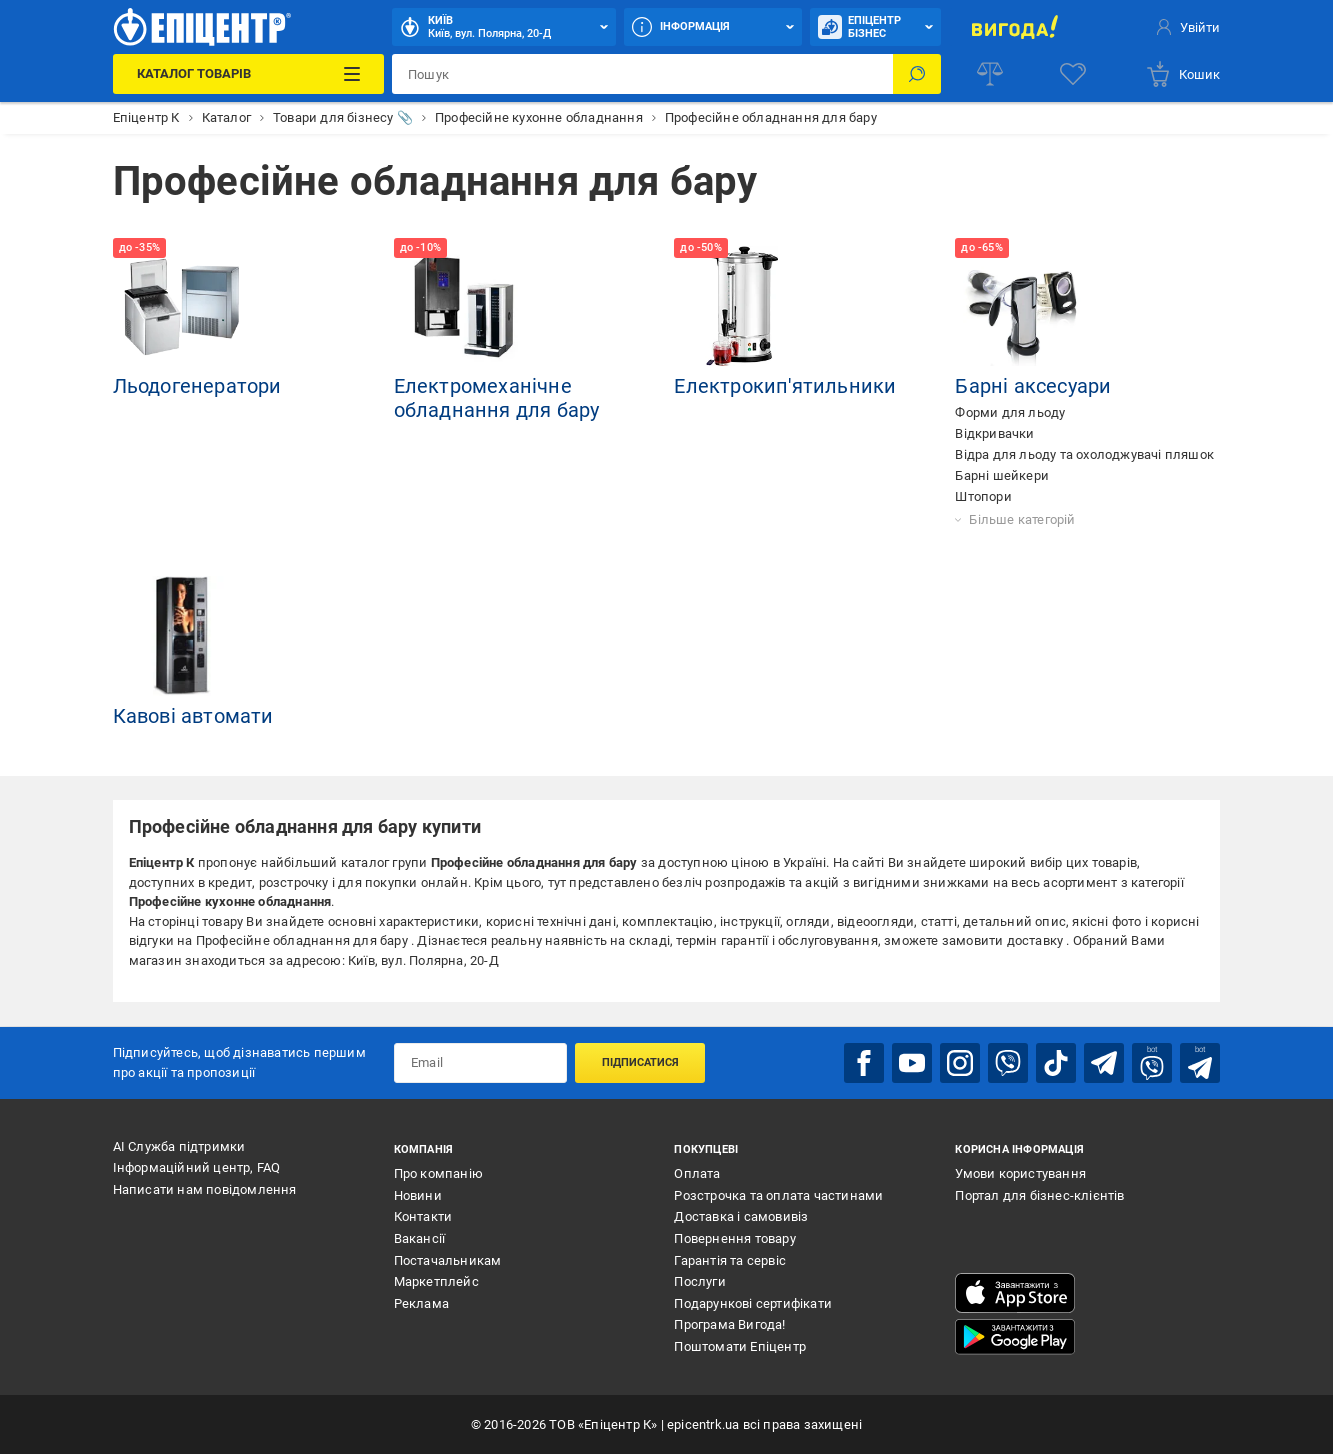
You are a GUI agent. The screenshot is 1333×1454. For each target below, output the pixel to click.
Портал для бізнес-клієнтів (1039, 1195)
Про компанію (438, 1173)
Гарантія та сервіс (730, 1260)
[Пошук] (917, 74)
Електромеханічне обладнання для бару (497, 398)
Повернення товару (734, 1238)
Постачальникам (448, 1260)
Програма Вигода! (729, 1324)
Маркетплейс (436, 1281)
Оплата (697, 1173)
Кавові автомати (193, 716)
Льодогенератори (197, 386)
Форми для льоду (1010, 412)
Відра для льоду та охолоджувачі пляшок (1084, 454)
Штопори (983, 496)
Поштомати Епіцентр (740, 1346)
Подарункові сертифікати (753, 1303)
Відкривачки (994, 433)
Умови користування (1020, 1173)
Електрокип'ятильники (785, 386)
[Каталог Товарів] (248, 74)
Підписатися (640, 1062)
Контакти (423, 1216)
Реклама (421, 1303)
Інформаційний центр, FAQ (197, 1167)
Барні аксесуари (1033, 386)
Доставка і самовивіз (741, 1216)
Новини (418, 1195)
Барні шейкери (1002, 475)
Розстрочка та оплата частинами (778, 1195)
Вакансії (420, 1238)
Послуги (699, 1281)
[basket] (1182, 74)
